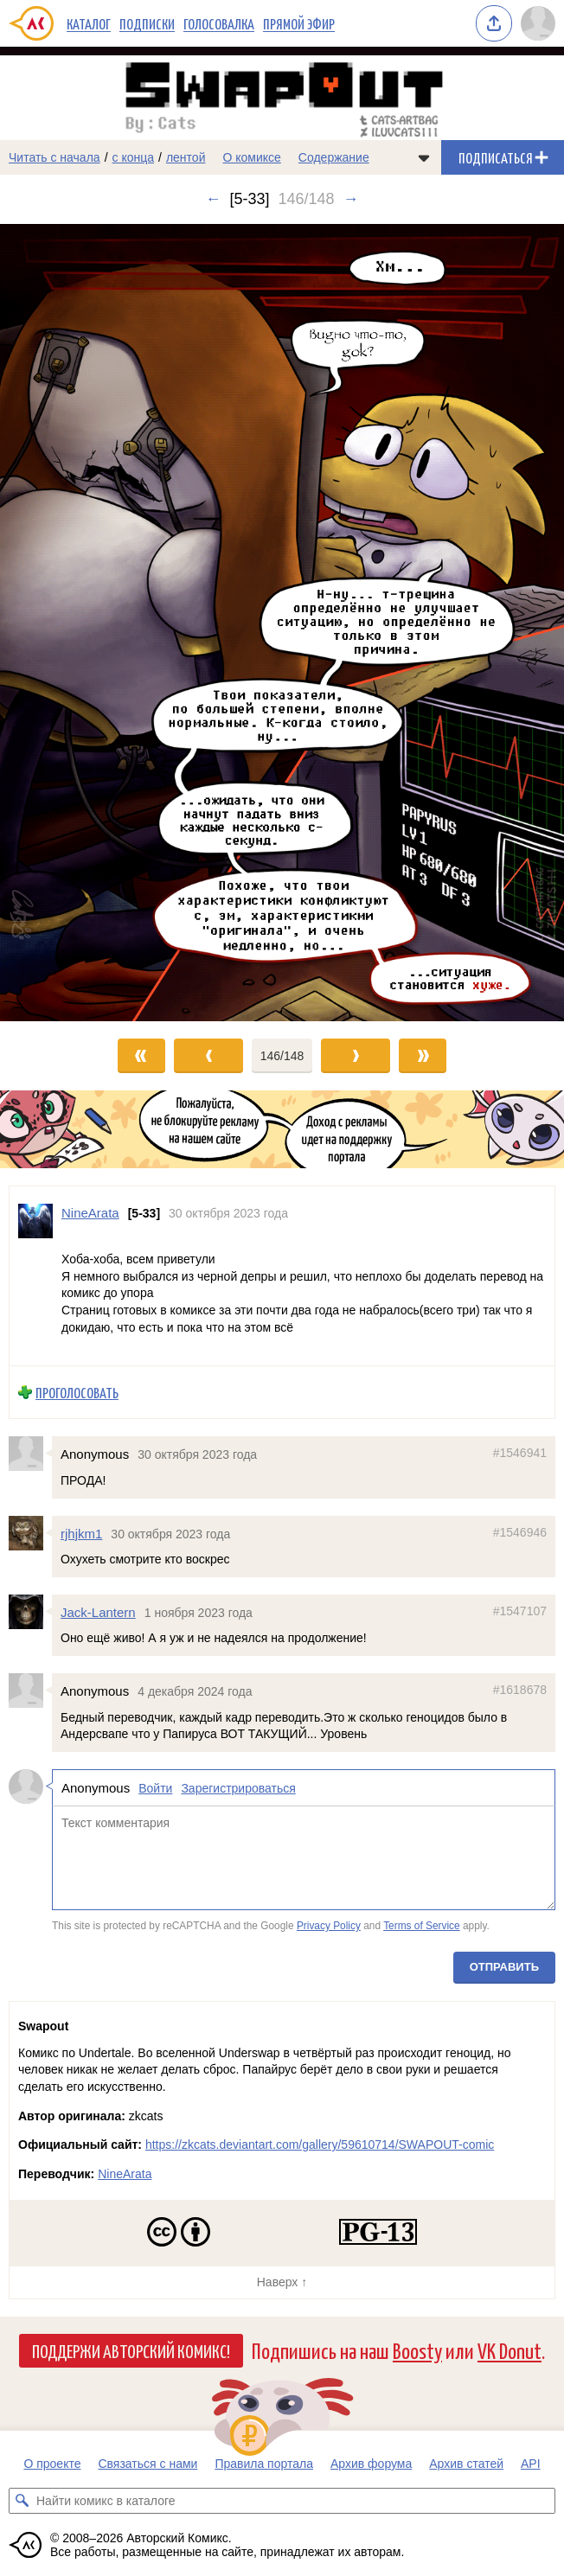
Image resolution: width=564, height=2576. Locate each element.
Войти (155, 1788)
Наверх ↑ (282, 2282)
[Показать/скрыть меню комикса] (424, 157)
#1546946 (520, 1532)
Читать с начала (54, 157)
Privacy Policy (329, 1926)
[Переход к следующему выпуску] (282, 622)
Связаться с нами (147, 2464)
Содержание (333, 157)
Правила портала (264, 2464)
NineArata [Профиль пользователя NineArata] (90, 1212)
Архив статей (466, 2464)
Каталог (89, 23)
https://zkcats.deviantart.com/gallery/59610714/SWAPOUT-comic (319, 2144)
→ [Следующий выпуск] (351, 199)
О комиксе (251, 157)
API (531, 2464)
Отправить (504, 1966)
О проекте (51, 2464)
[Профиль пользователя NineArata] (35, 1276)
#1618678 (520, 1690)
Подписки (147, 23)
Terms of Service (421, 1926)
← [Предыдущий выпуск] (213, 199)
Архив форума (371, 2464)
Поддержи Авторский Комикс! (131, 2350)
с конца (133, 157)
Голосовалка (218, 23)
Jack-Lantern (98, 1612)
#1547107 (520, 1611)
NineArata (124, 2174)
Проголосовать (77, 1393)
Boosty (417, 2349)
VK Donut (509, 2349)
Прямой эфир (299, 23)
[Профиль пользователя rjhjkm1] (30, 1533)
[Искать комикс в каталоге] (22, 2501)
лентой (186, 157)
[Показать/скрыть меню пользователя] (538, 23)
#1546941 (520, 1453)
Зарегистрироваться (238, 1788)
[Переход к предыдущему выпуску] (70, 622)
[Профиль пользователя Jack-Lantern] (30, 1612)
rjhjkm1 (81, 1533)
